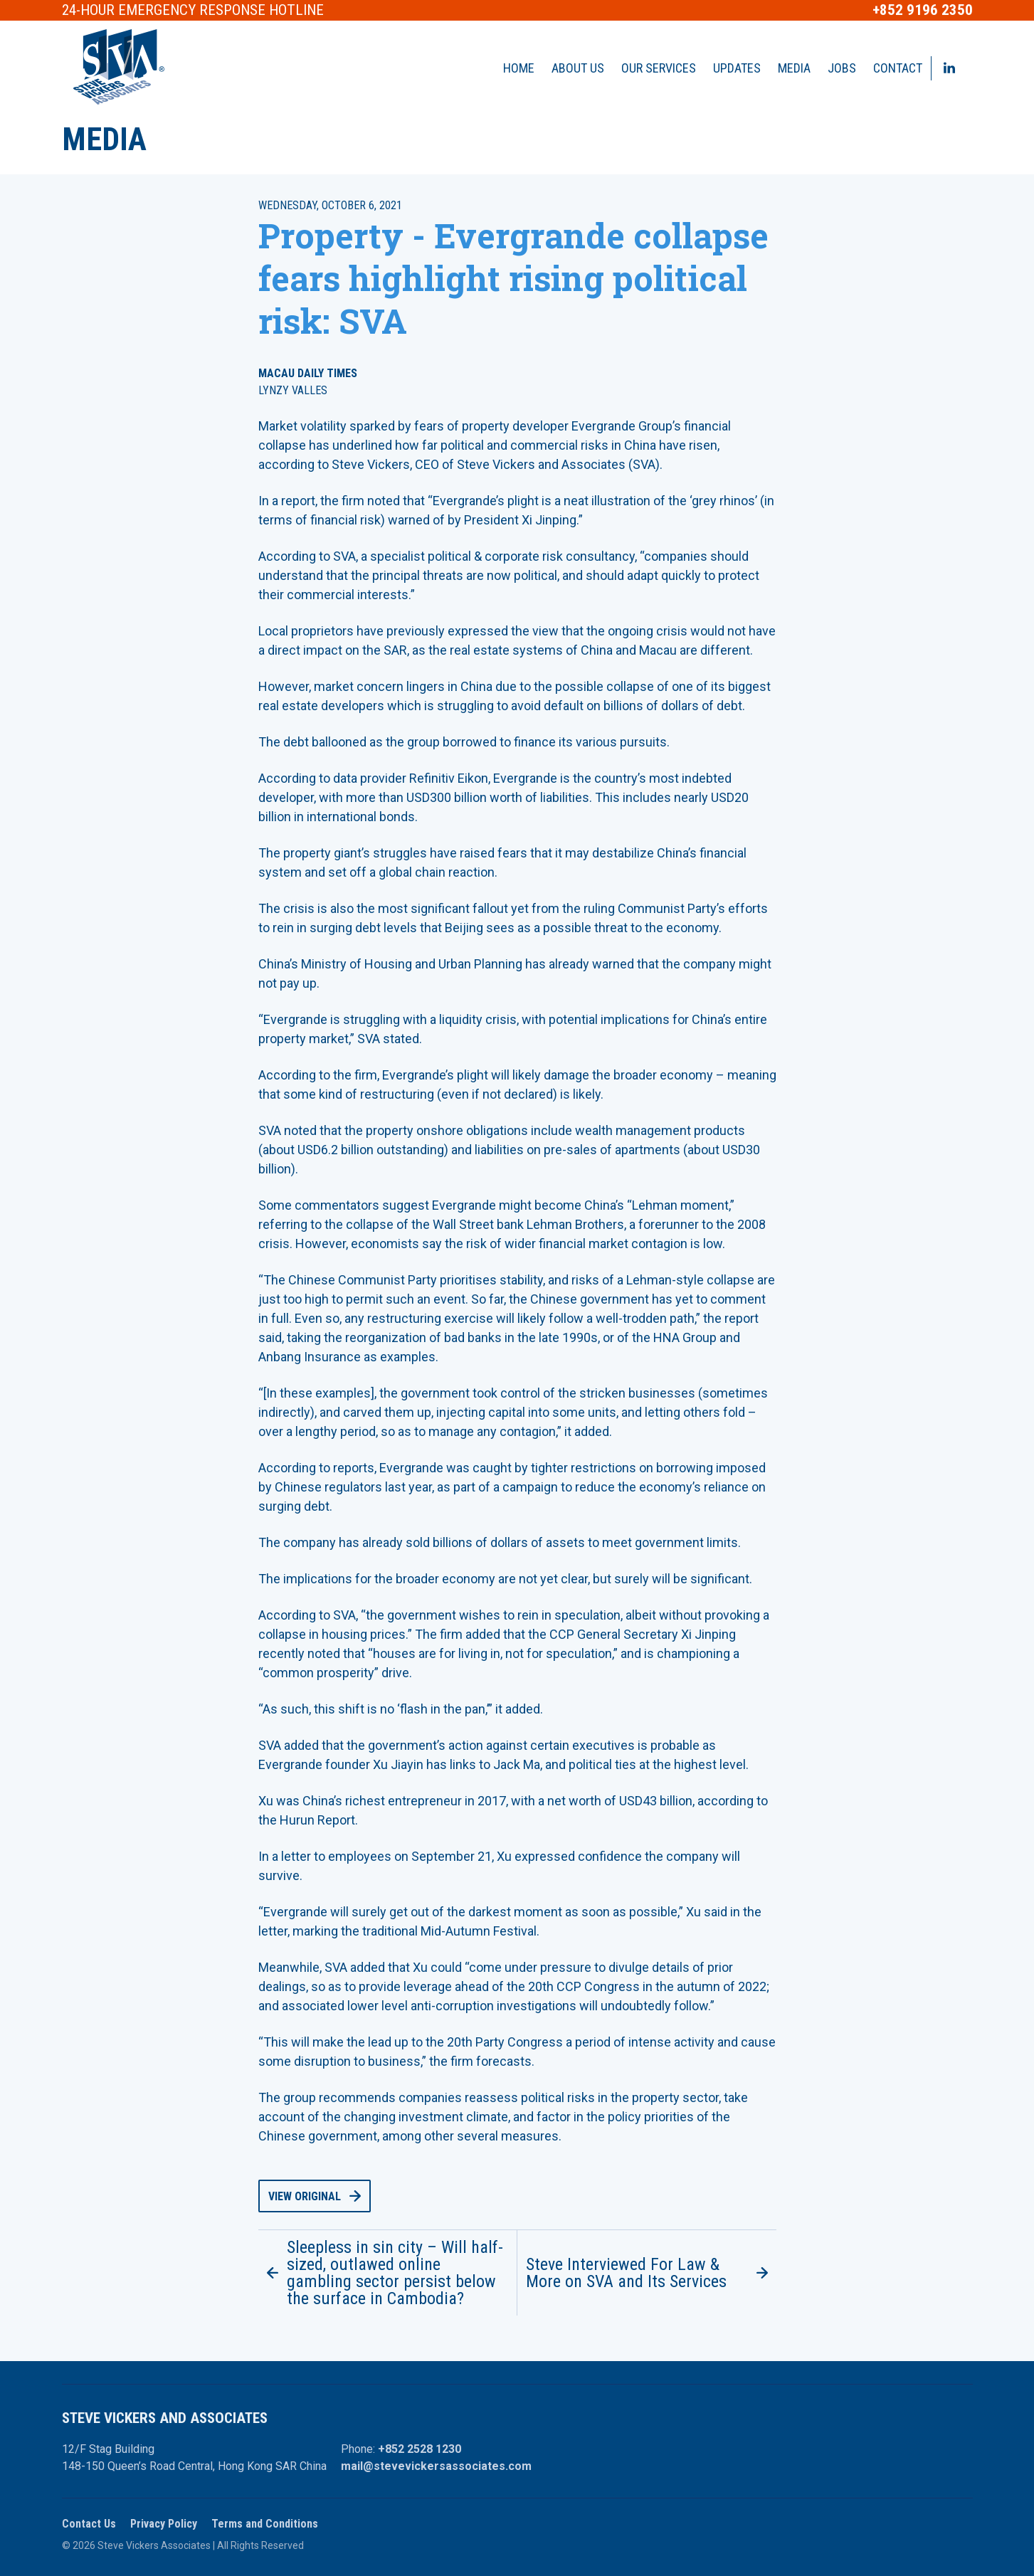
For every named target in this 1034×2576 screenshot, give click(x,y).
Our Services (658, 67)
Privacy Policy (163, 2523)
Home (518, 67)
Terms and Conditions (264, 2523)
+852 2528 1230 (419, 2449)
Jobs (842, 67)
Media (794, 67)
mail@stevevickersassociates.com (436, 2466)
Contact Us (89, 2523)
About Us (578, 67)
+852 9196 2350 (922, 10)
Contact (897, 67)
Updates (737, 67)
